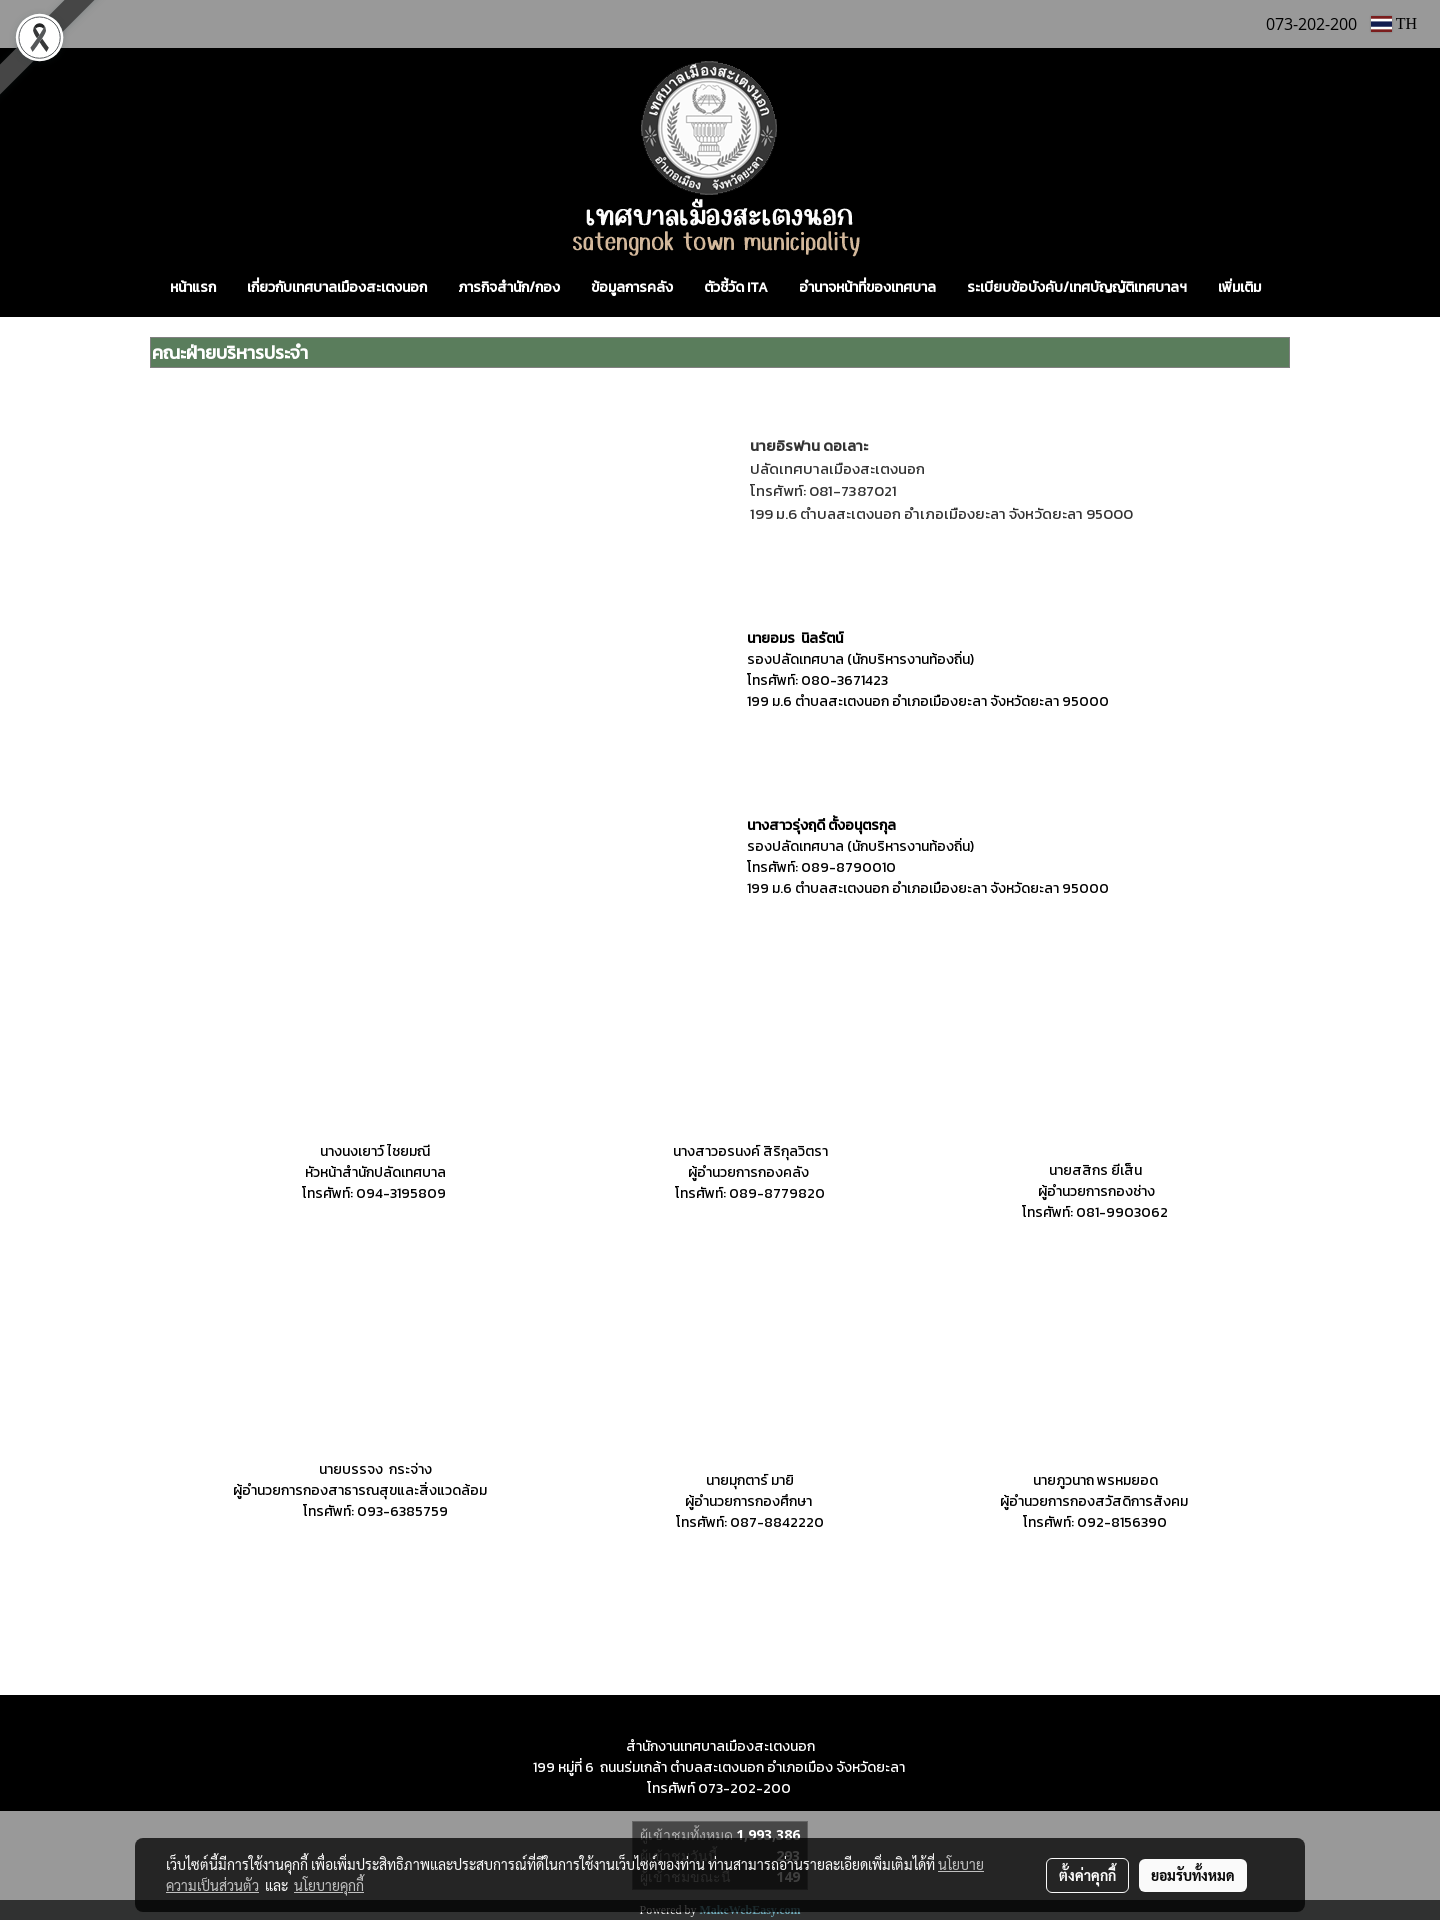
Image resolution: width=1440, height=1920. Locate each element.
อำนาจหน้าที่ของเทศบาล (867, 287)
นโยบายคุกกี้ (329, 1885)
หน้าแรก (193, 287)
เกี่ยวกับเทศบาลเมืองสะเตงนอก (337, 287)
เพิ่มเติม (1239, 287)
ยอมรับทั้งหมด (1193, 1875)
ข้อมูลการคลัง (632, 287)
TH (1394, 23)
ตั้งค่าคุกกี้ (1087, 1875)
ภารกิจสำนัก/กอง (509, 287)
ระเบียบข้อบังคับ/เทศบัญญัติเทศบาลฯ (1077, 287)
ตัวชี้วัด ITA (736, 287)
